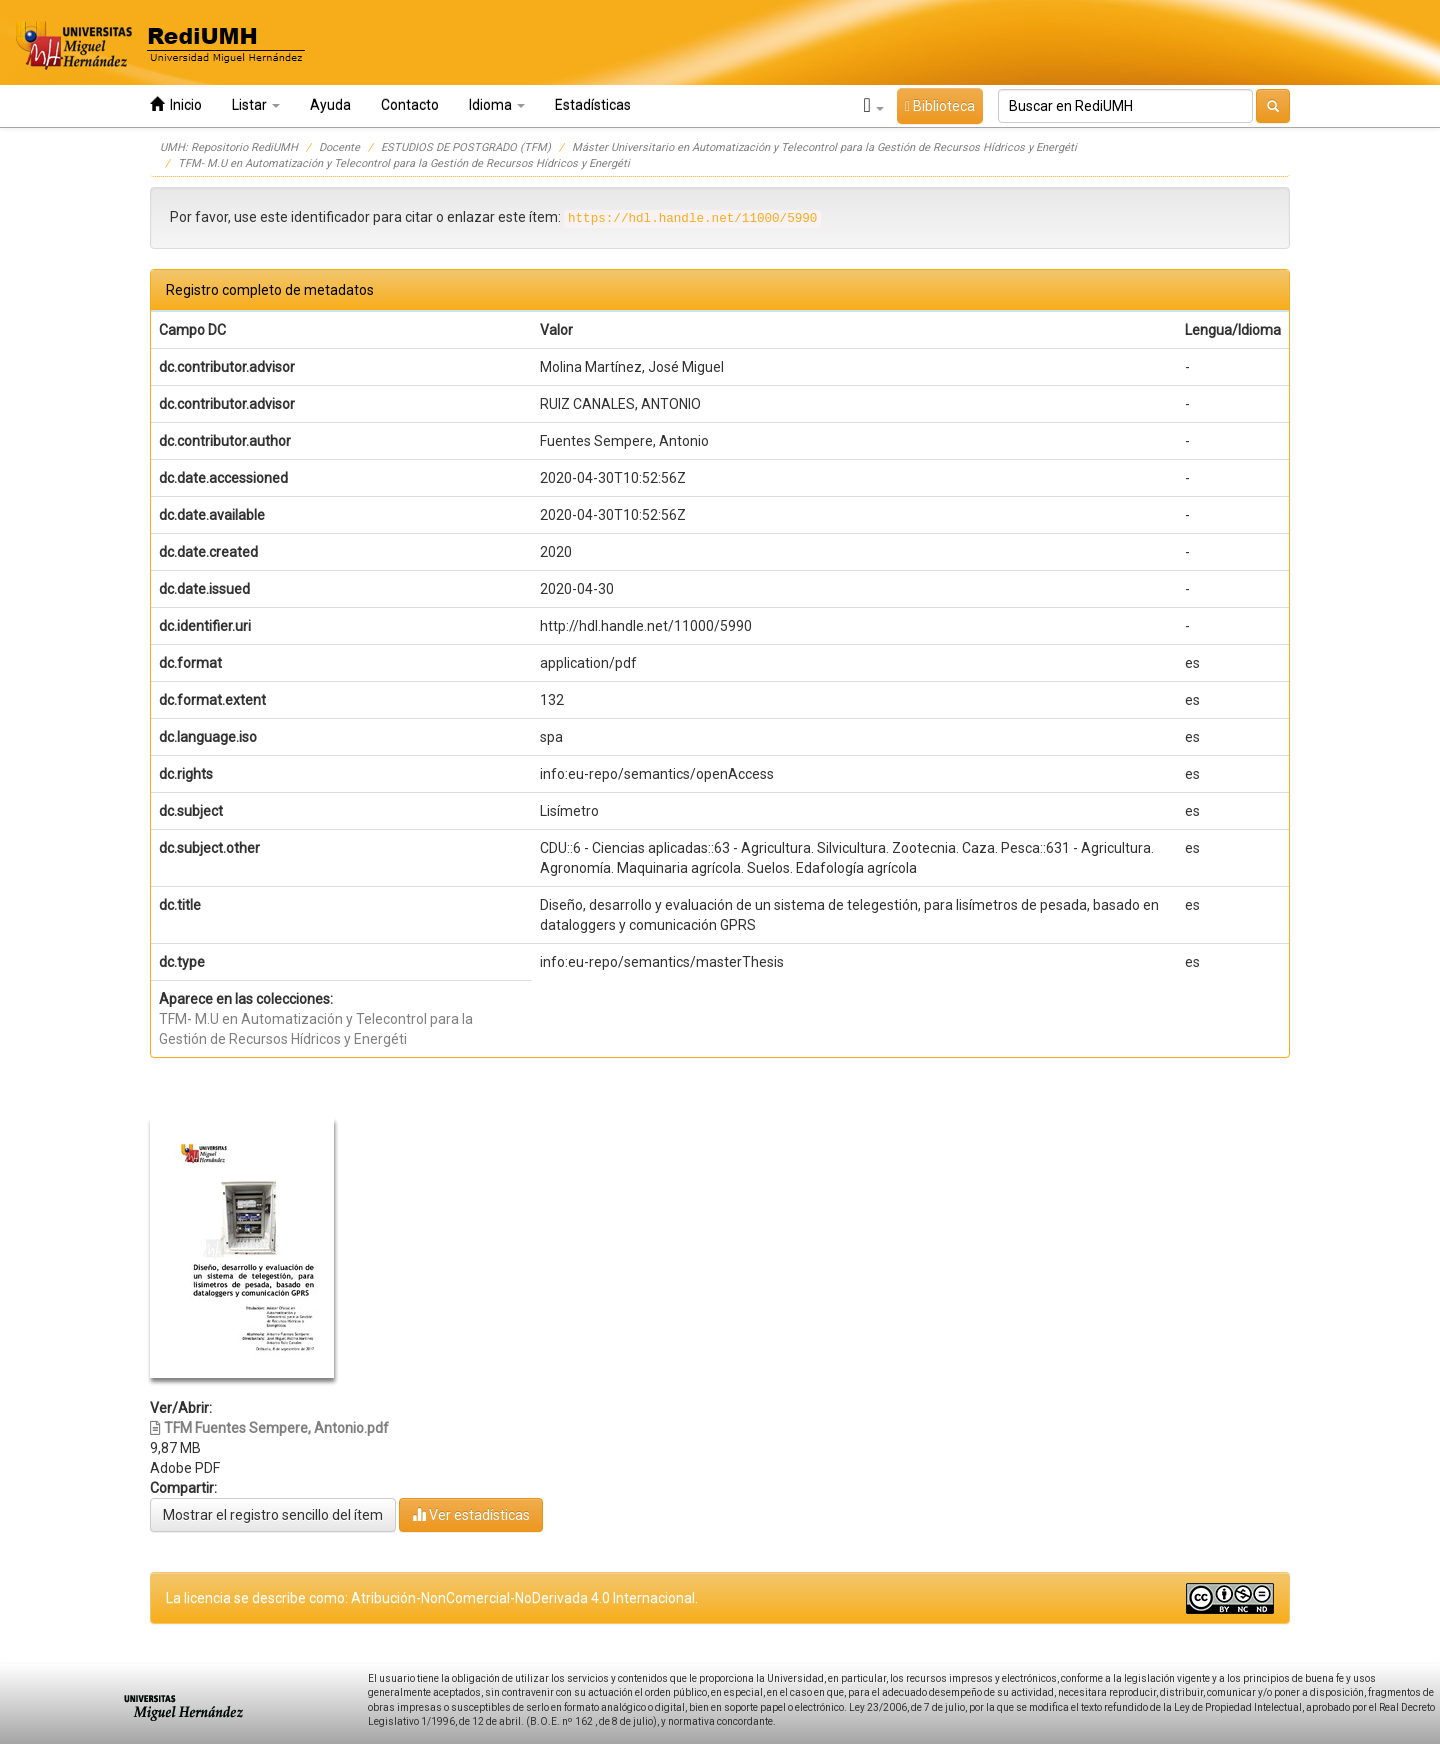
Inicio (176, 104)
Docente (339, 147)
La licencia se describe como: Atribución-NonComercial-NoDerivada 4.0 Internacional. (432, 1598)
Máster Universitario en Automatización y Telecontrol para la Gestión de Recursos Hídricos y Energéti (824, 147)
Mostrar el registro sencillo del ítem (273, 1515)
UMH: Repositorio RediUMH (229, 147)
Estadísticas (593, 105)
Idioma (497, 105)
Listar (256, 105)
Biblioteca (940, 106)
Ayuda (330, 105)
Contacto (410, 105)
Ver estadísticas (471, 1514)
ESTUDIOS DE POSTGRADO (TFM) (466, 147)
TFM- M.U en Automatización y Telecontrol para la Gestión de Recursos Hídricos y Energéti (404, 163)
